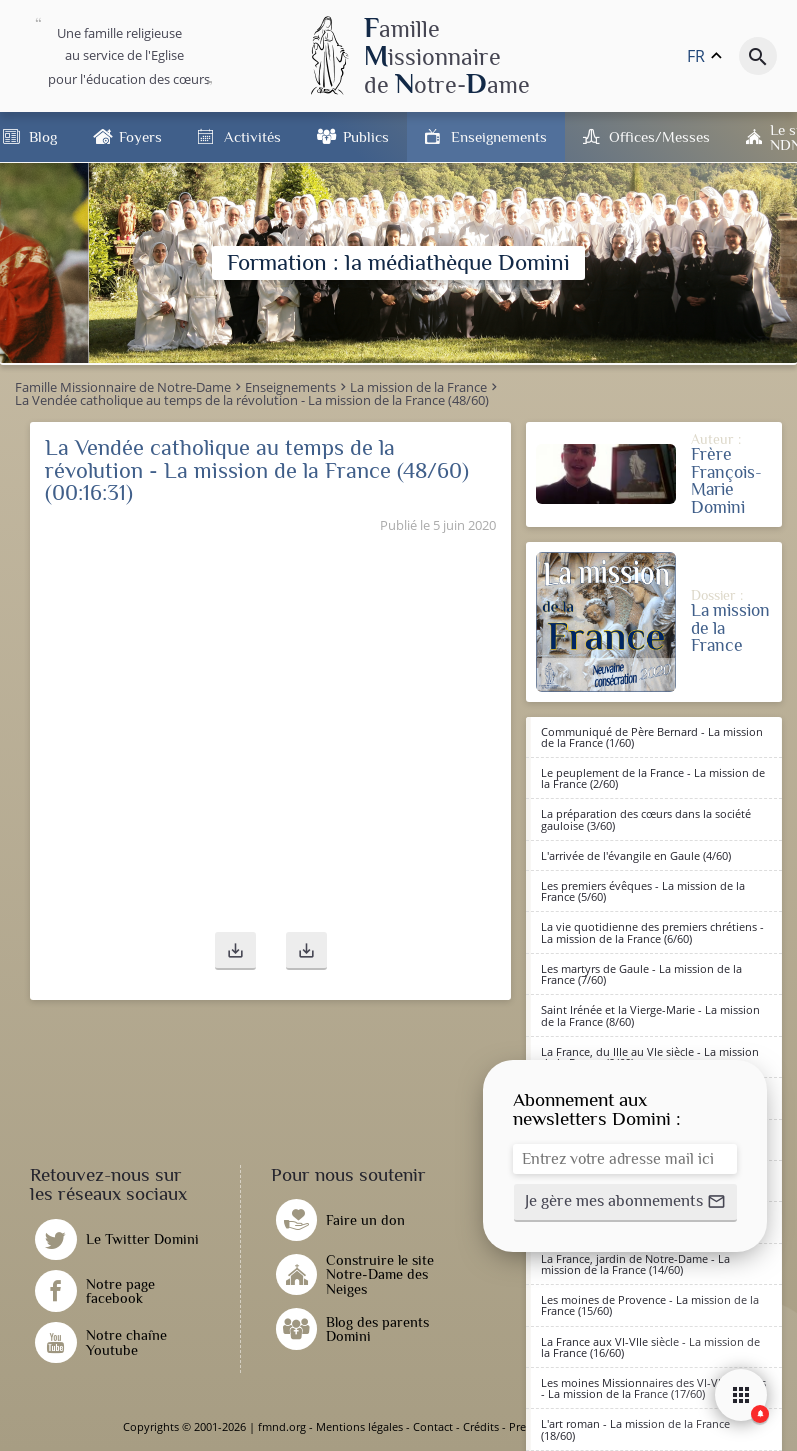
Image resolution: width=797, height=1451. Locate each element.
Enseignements (499, 136)
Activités (252, 136)
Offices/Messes (659, 136)
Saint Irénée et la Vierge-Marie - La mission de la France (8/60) (650, 1015)
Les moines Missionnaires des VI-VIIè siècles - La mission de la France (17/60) (653, 1388)
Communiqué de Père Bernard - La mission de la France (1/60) (652, 737)
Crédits (481, 1426)
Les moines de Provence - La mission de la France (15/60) (650, 1305)
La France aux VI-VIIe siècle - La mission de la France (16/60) (650, 1347)
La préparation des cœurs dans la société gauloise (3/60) (646, 819)
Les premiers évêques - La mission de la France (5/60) (643, 891)
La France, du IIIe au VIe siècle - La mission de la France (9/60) (650, 1057)
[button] (235, 951)
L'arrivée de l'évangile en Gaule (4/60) (636, 855)
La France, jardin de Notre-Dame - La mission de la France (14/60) (635, 1264)
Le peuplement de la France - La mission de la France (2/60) (653, 778)
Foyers (140, 136)
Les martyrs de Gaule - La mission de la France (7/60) (641, 974)
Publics (366, 136)
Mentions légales (359, 1426)
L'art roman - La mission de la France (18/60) (635, 1429)
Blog (43, 136)
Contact (433, 1426)
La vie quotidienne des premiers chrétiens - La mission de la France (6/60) (652, 932)
